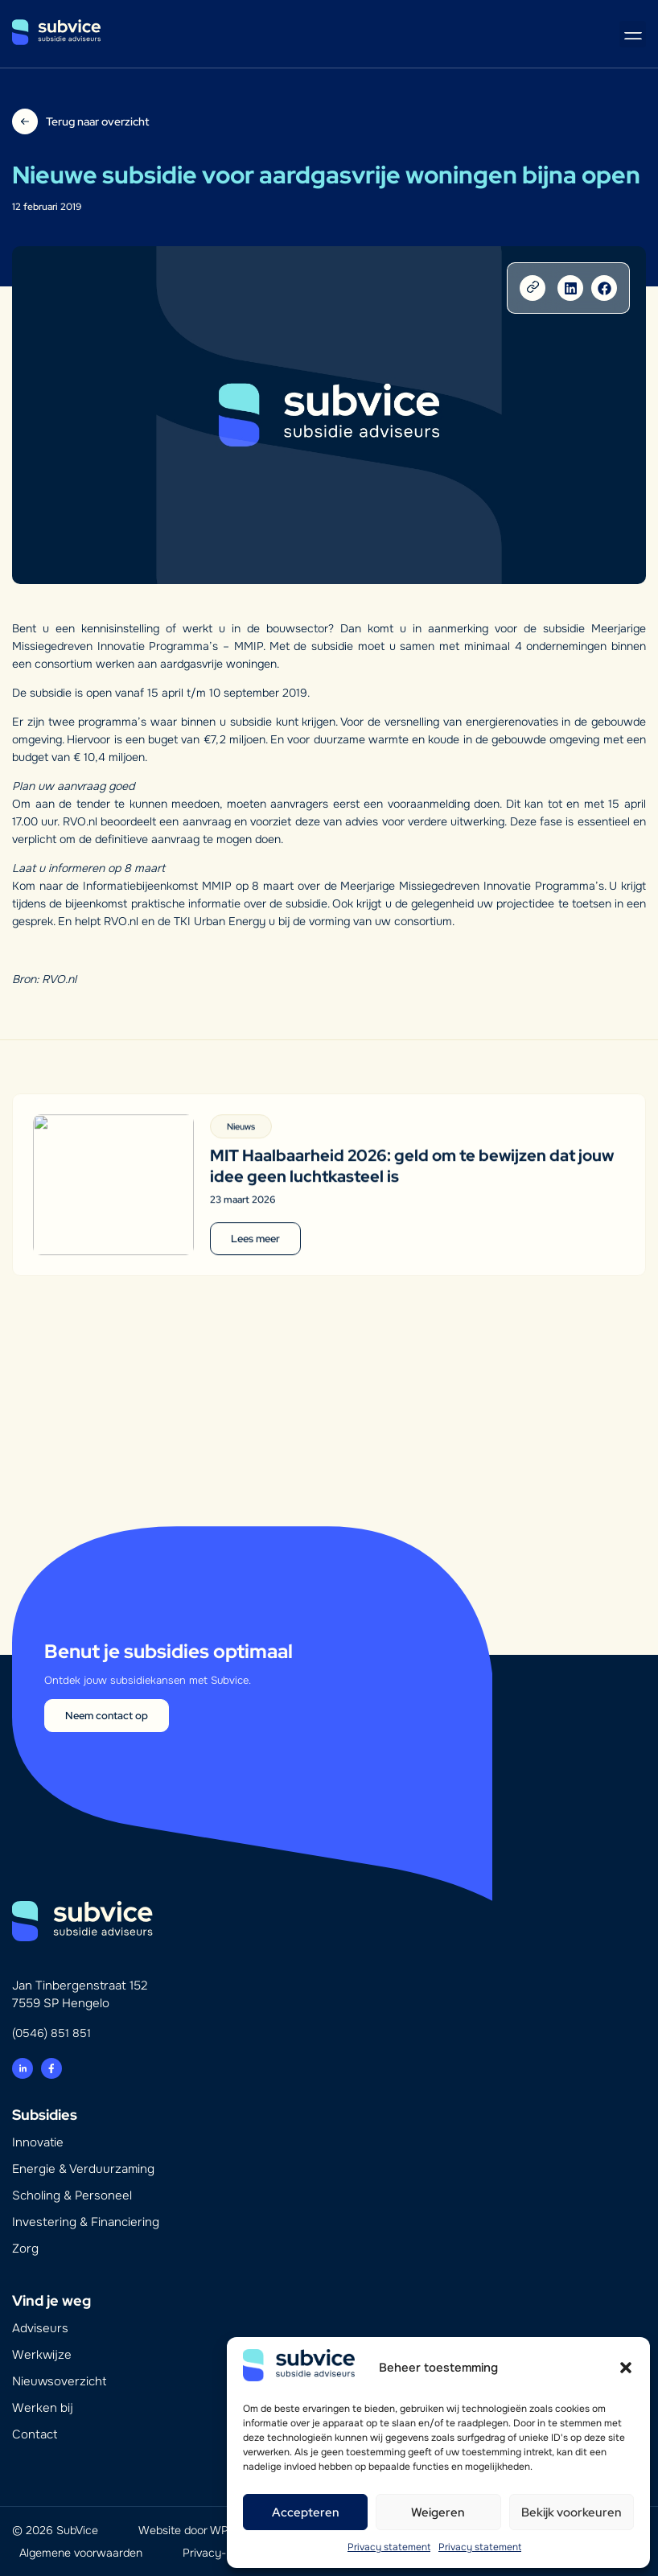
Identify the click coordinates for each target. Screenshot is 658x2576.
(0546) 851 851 (51, 2033)
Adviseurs (40, 2328)
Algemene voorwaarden (80, 2552)
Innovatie (38, 2142)
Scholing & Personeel (72, 2195)
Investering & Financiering (85, 2222)
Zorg (25, 2248)
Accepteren (305, 2512)
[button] (626, 2368)
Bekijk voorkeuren (571, 2512)
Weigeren (438, 2512)
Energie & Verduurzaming (83, 2169)
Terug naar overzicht (97, 121)
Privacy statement (389, 2547)
